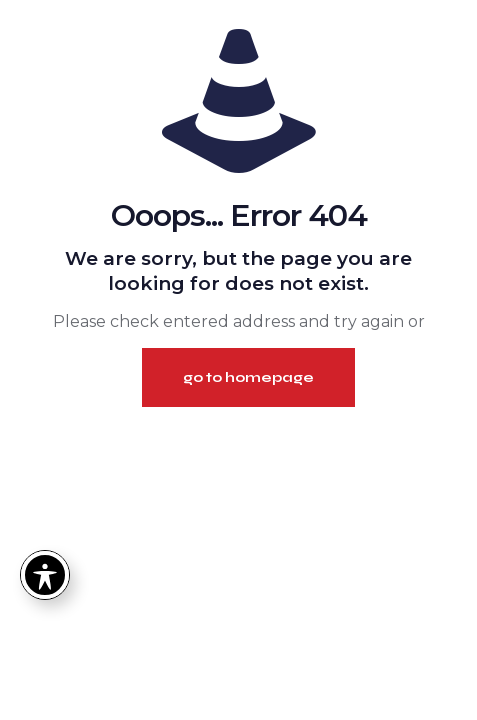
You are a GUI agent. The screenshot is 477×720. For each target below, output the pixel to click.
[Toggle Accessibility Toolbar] (45, 575)
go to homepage (248, 377)
